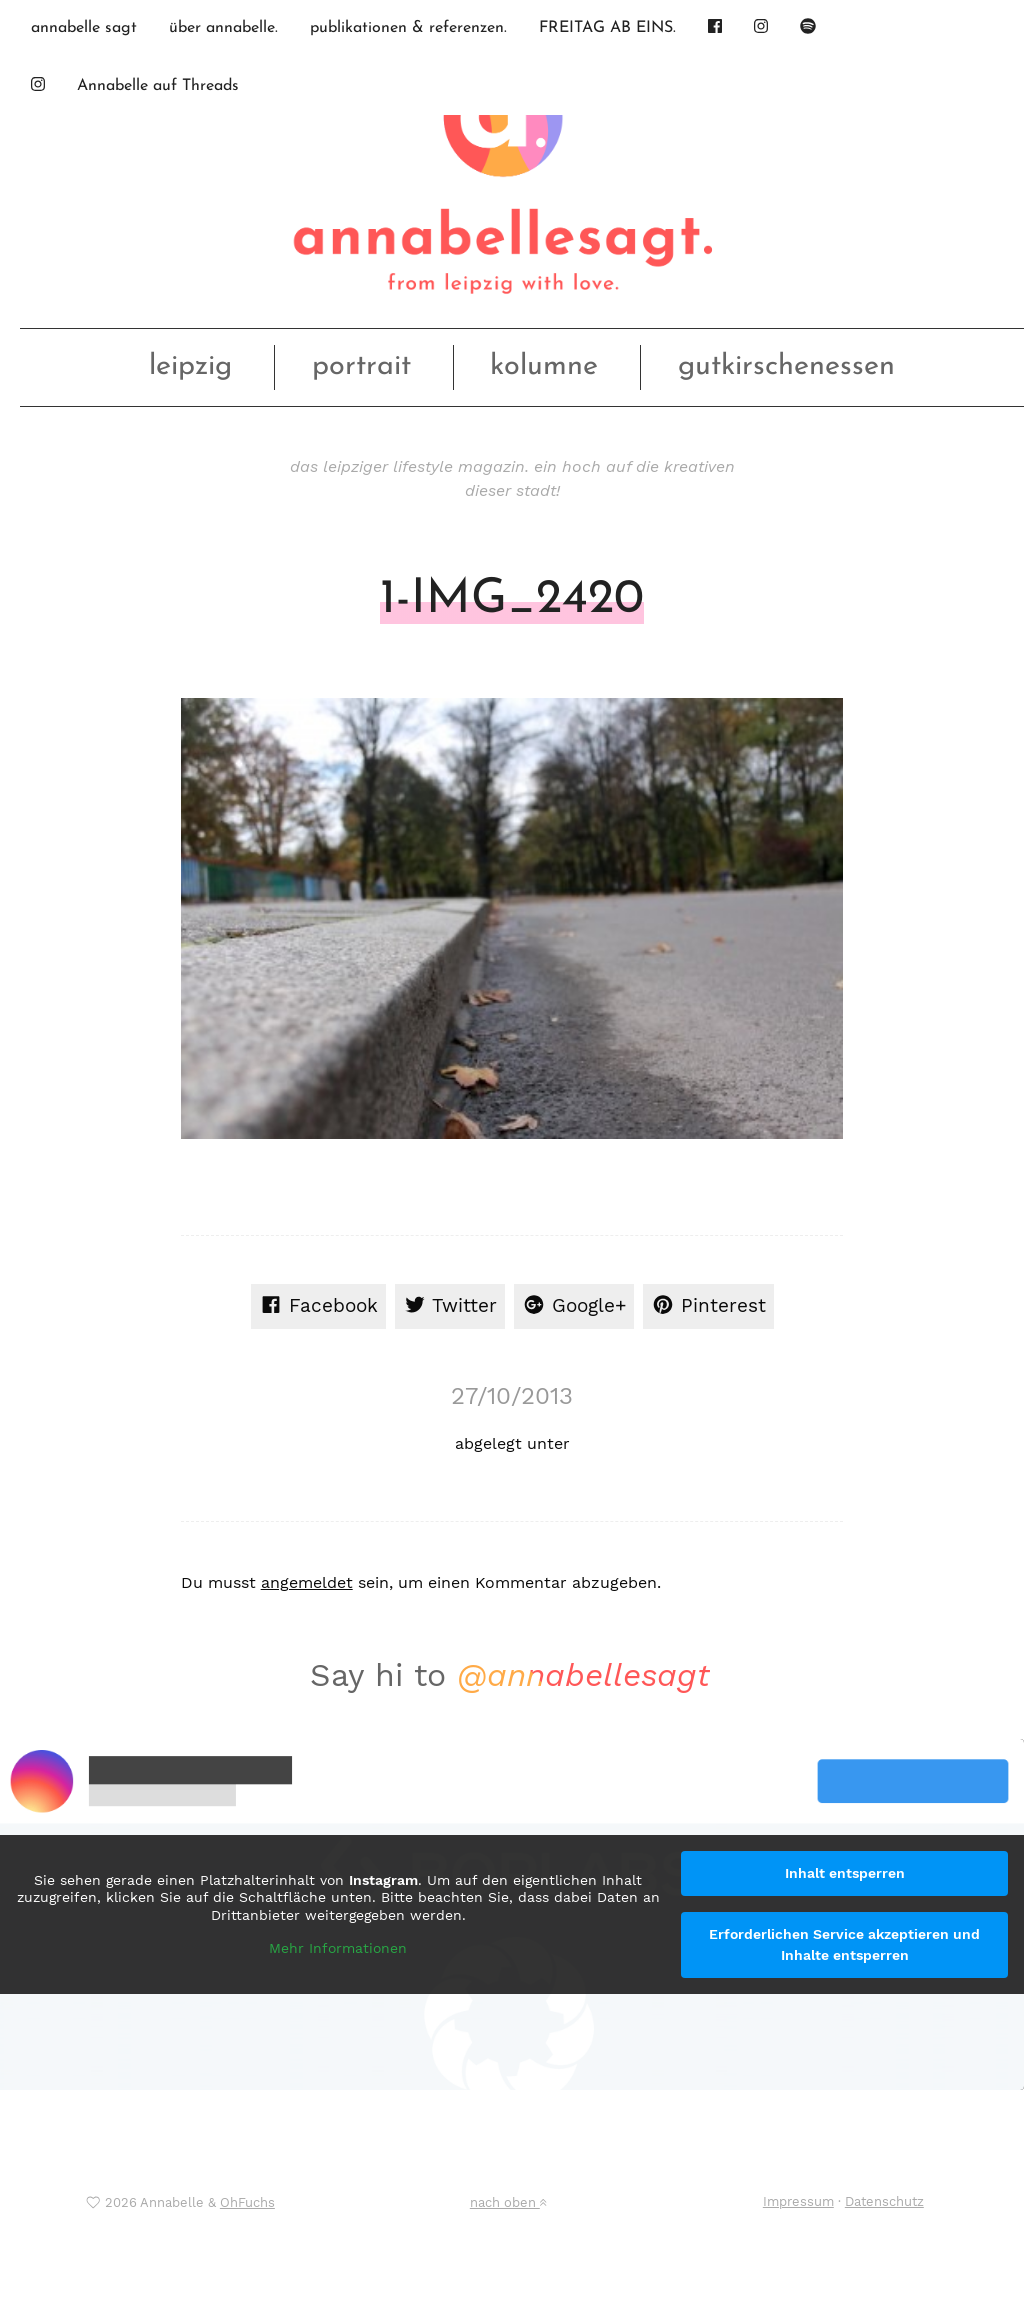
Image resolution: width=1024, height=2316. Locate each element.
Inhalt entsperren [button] (845, 1873)
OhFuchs (247, 2202)
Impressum (798, 2201)
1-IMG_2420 (512, 600)
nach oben (508, 2202)
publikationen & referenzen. (408, 28)
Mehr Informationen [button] (338, 1948)
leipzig (190, 366)
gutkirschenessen (786, 366)
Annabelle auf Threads (158, 86)
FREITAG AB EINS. (607, 28)
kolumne (544, 366)
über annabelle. (223, 28)
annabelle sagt (84, 28)
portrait (361, 366)
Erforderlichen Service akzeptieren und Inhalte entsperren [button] (844, 1944)
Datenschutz (884, 2201)
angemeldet (307, 1582)
